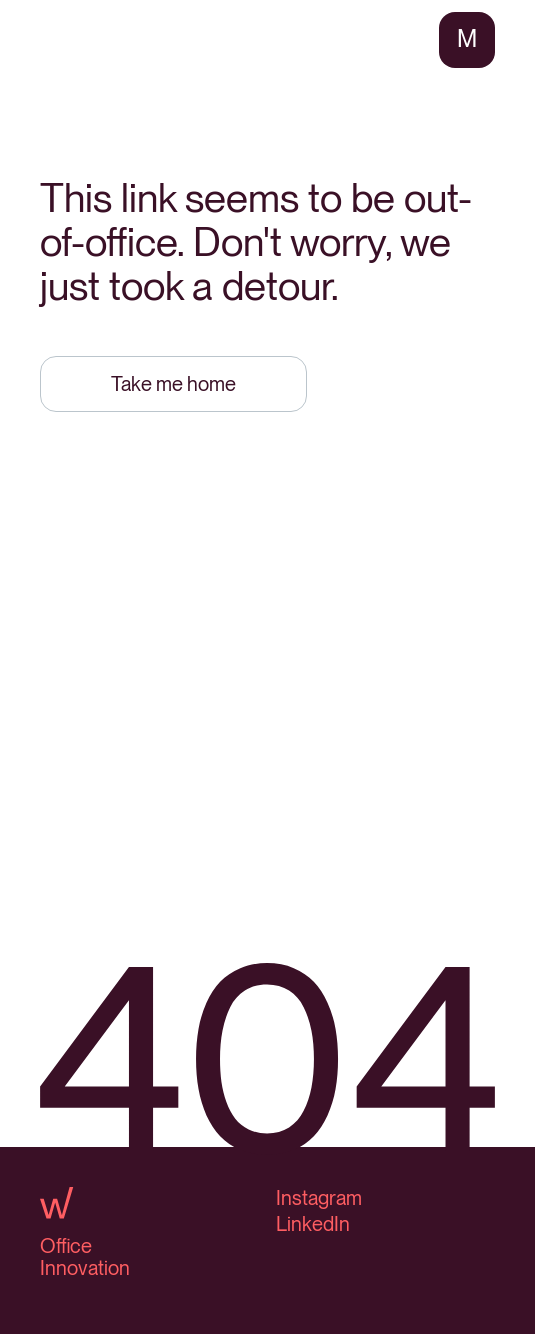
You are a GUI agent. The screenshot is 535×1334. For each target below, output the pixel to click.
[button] (467, 40)
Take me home (173, 384)
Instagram (319, 1198)
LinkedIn (313, 1224)
